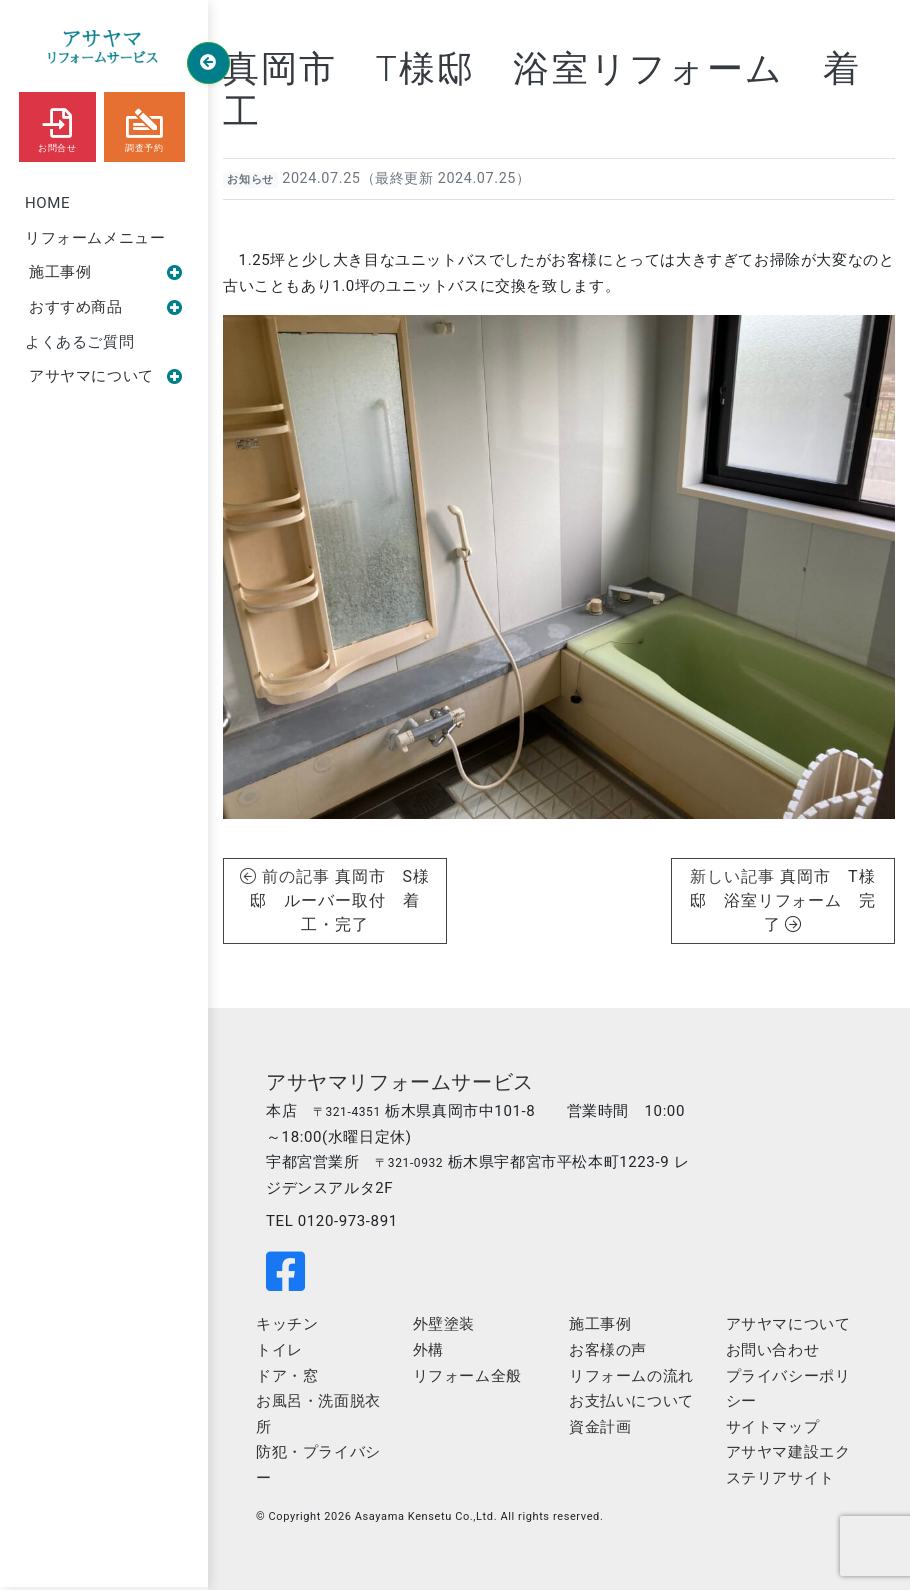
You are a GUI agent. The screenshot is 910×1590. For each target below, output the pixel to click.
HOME (47, 203)
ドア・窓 (287, 1376)
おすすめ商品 (106, 307)
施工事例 (106, 272)
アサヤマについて (106, 376)
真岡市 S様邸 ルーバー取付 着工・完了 (340, 900)
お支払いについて (631, 1401)
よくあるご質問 (79, 342)
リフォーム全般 (467, 1376)
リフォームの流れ (631, 1376)
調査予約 (144, 126)
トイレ (279, 1350)
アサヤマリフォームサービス (400, 1082)
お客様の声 (608, 1350)
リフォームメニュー (95, 238)
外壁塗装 (444, 1324)
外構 (428, 1350)
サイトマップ (773, 1427)
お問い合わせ (773, 1350)
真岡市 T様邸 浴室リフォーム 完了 (783, 900)
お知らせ (250, 179)
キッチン (287, 1324)
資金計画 (600, 1427)
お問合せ (57, 126)
